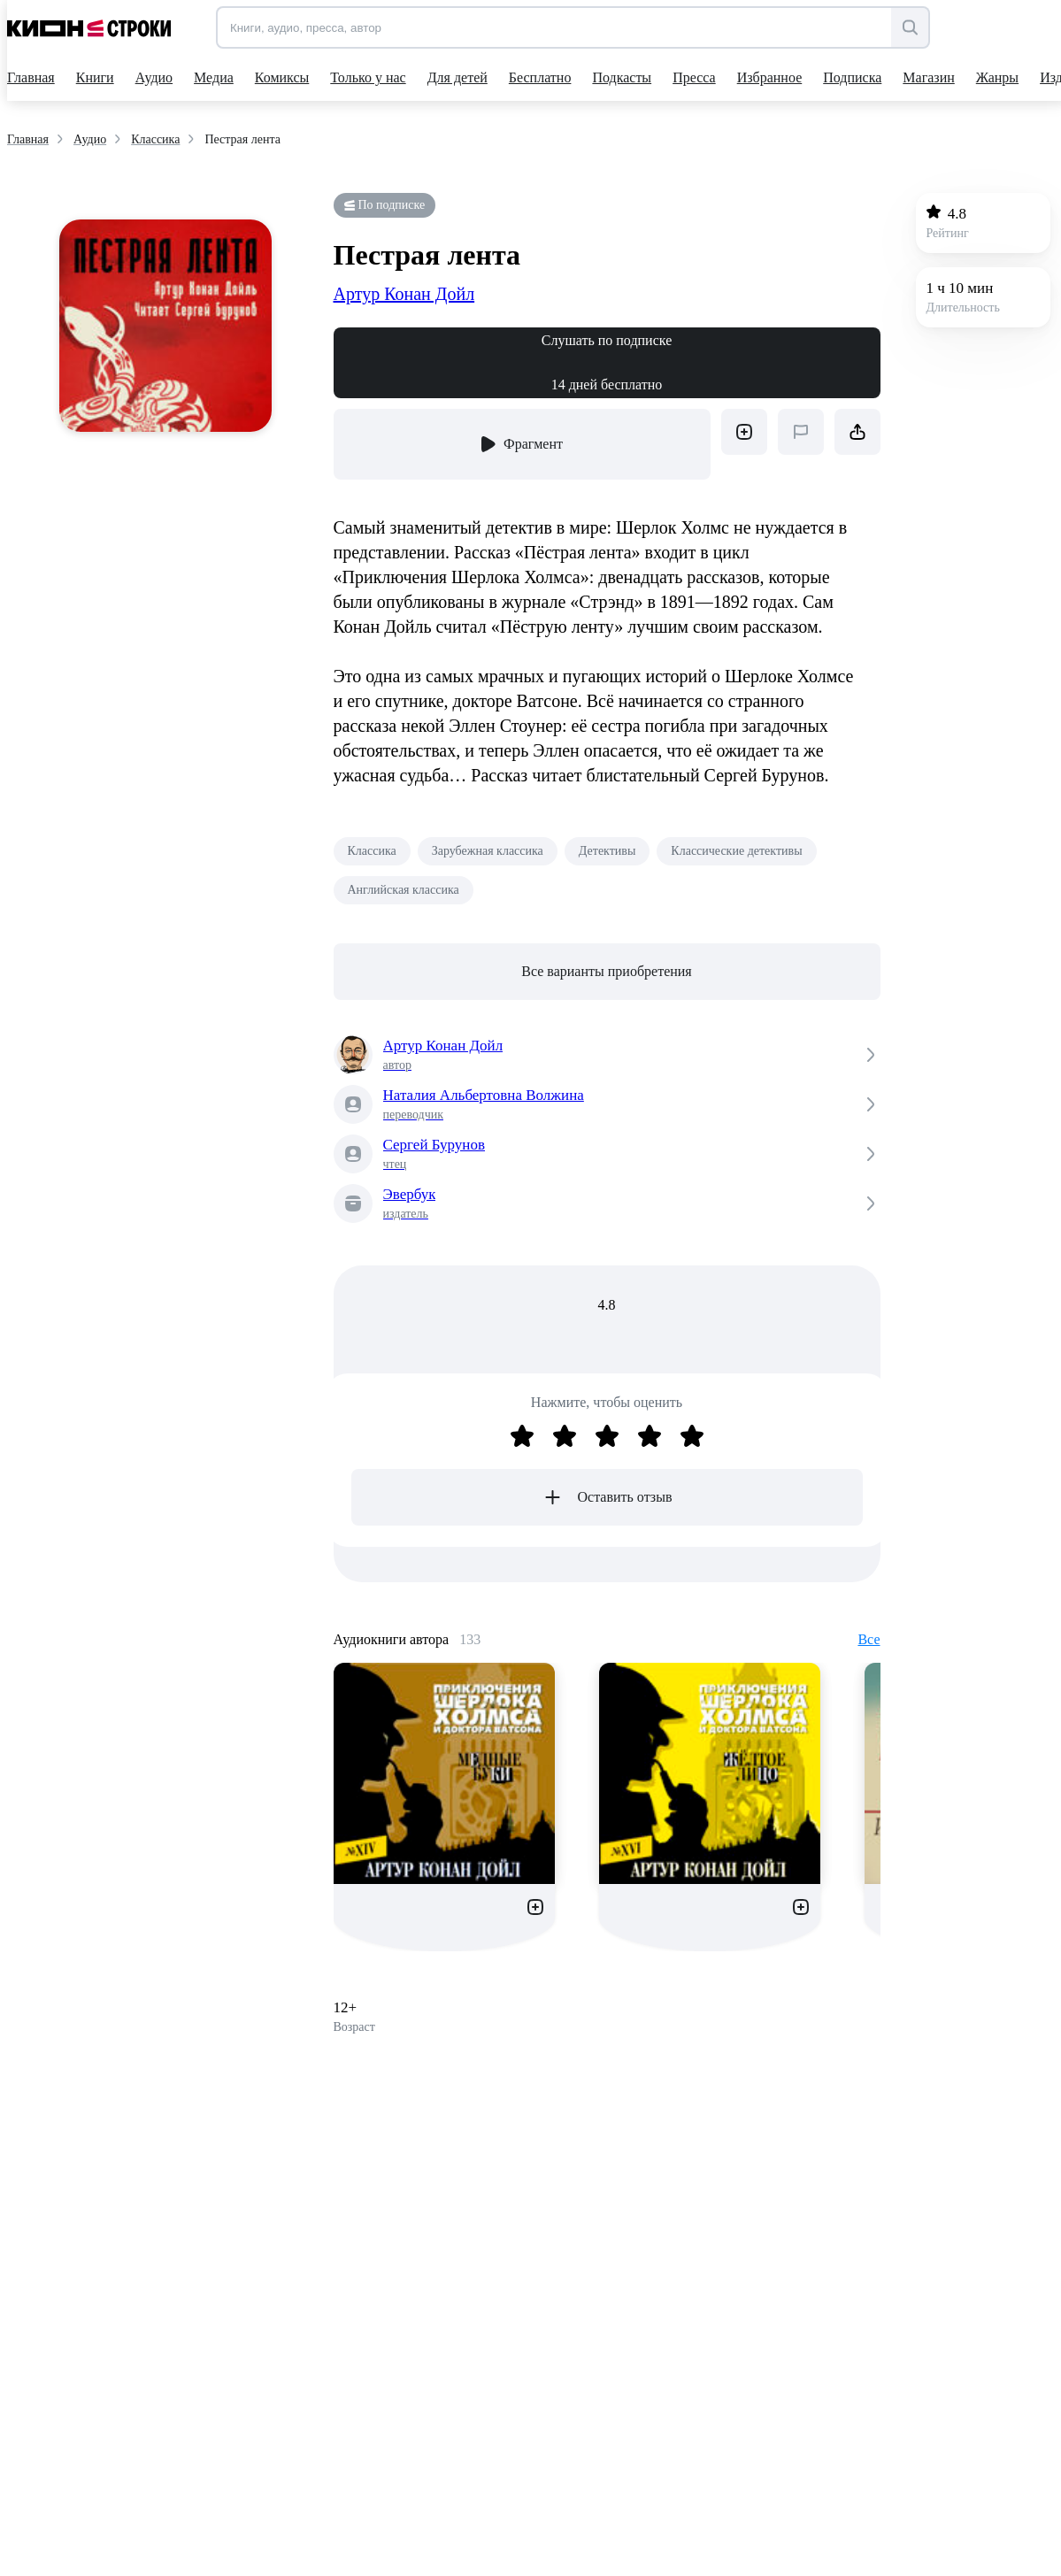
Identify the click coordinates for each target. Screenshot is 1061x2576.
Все (868, 1639)
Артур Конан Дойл (404, 294)
